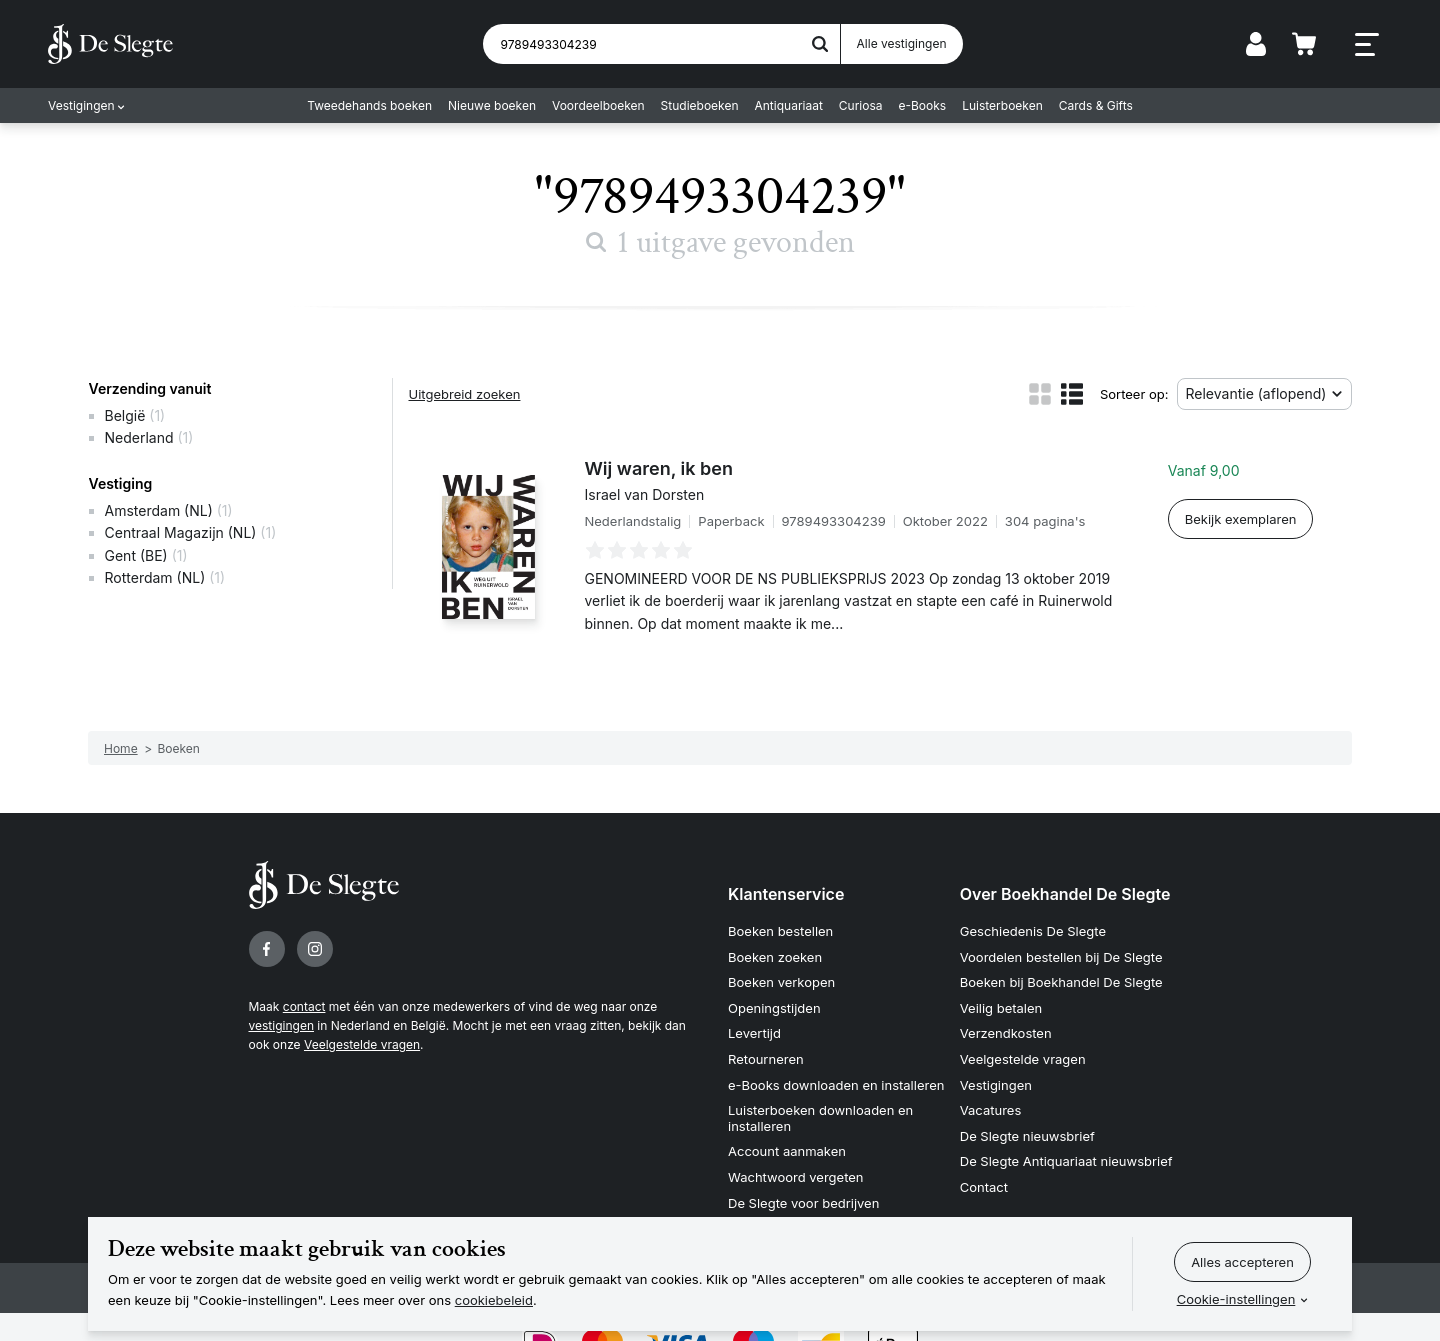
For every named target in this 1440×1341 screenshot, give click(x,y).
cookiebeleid (494, 1300)
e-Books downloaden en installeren (836, 1085)
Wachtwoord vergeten (796, 1177)
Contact (984, 1187)
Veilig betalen (1001, 1008)
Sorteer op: (1134, 394)
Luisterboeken (1002, 105)
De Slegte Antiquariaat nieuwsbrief (1066, 1161)
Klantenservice (786, 894)
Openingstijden (774, 1008)
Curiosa (861, 105)
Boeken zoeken (775, 957)
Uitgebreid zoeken (465, 394)
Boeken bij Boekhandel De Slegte (1061, 982)
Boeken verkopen (781, 982)
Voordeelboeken (598, 105)
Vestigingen (81, 105)
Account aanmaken (787, 1151)
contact (304, 1006)
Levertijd (754, 1033)
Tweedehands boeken (369, 105)
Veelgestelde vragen (362, 1044)
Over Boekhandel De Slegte (1065, 894)
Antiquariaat (789, 105)
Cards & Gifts (1096, 105)
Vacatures (991, 1110)
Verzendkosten (1006, 1033)
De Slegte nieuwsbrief (1027, 1136)
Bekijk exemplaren (1241, 519)
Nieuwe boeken (492, 105)
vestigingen (281, 1025)
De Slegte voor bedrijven (803, 1203)
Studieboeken (700, 105)
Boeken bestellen (780, 931)
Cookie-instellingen (1236, 1299)
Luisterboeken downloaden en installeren (820, 1118)
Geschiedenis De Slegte (1033, 931)
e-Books (923, 105)
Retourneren (766, 1059)
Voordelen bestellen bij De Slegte (1061, 957)
